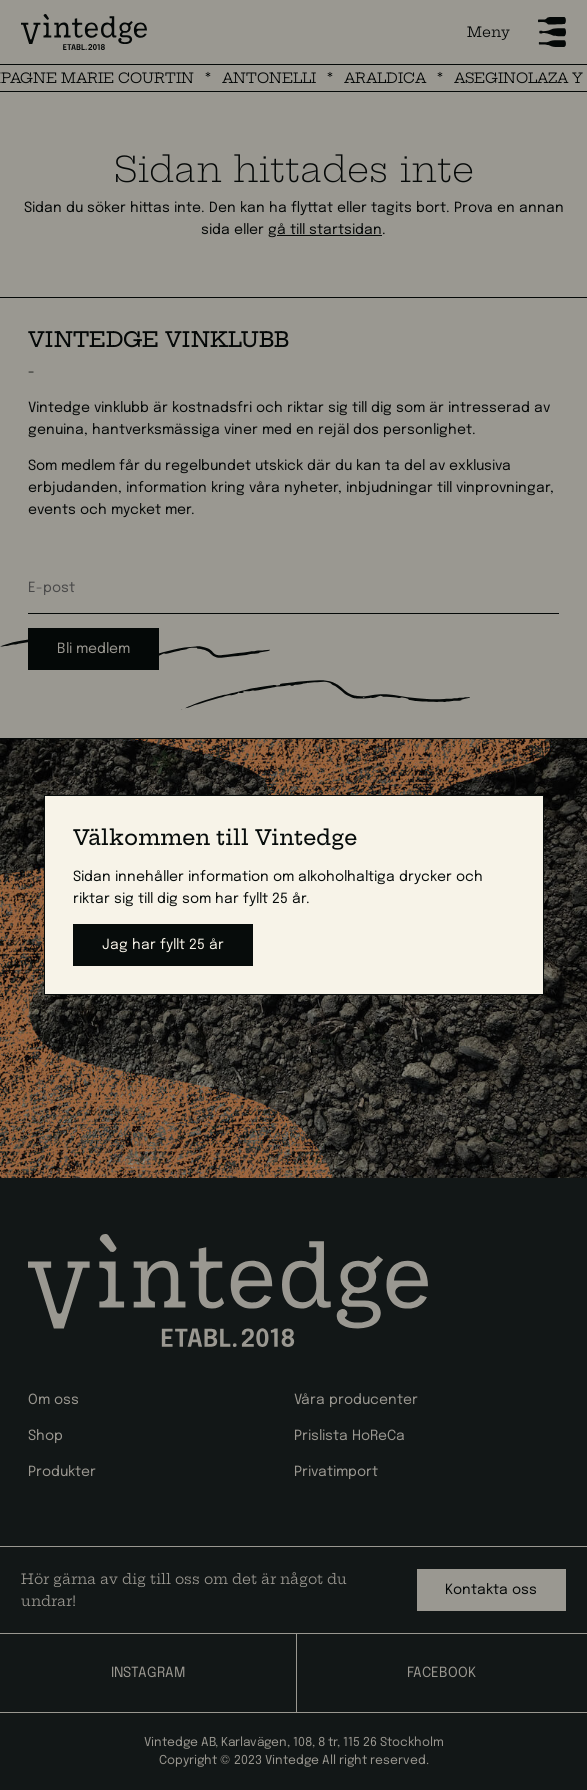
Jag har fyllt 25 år (163, 945)
